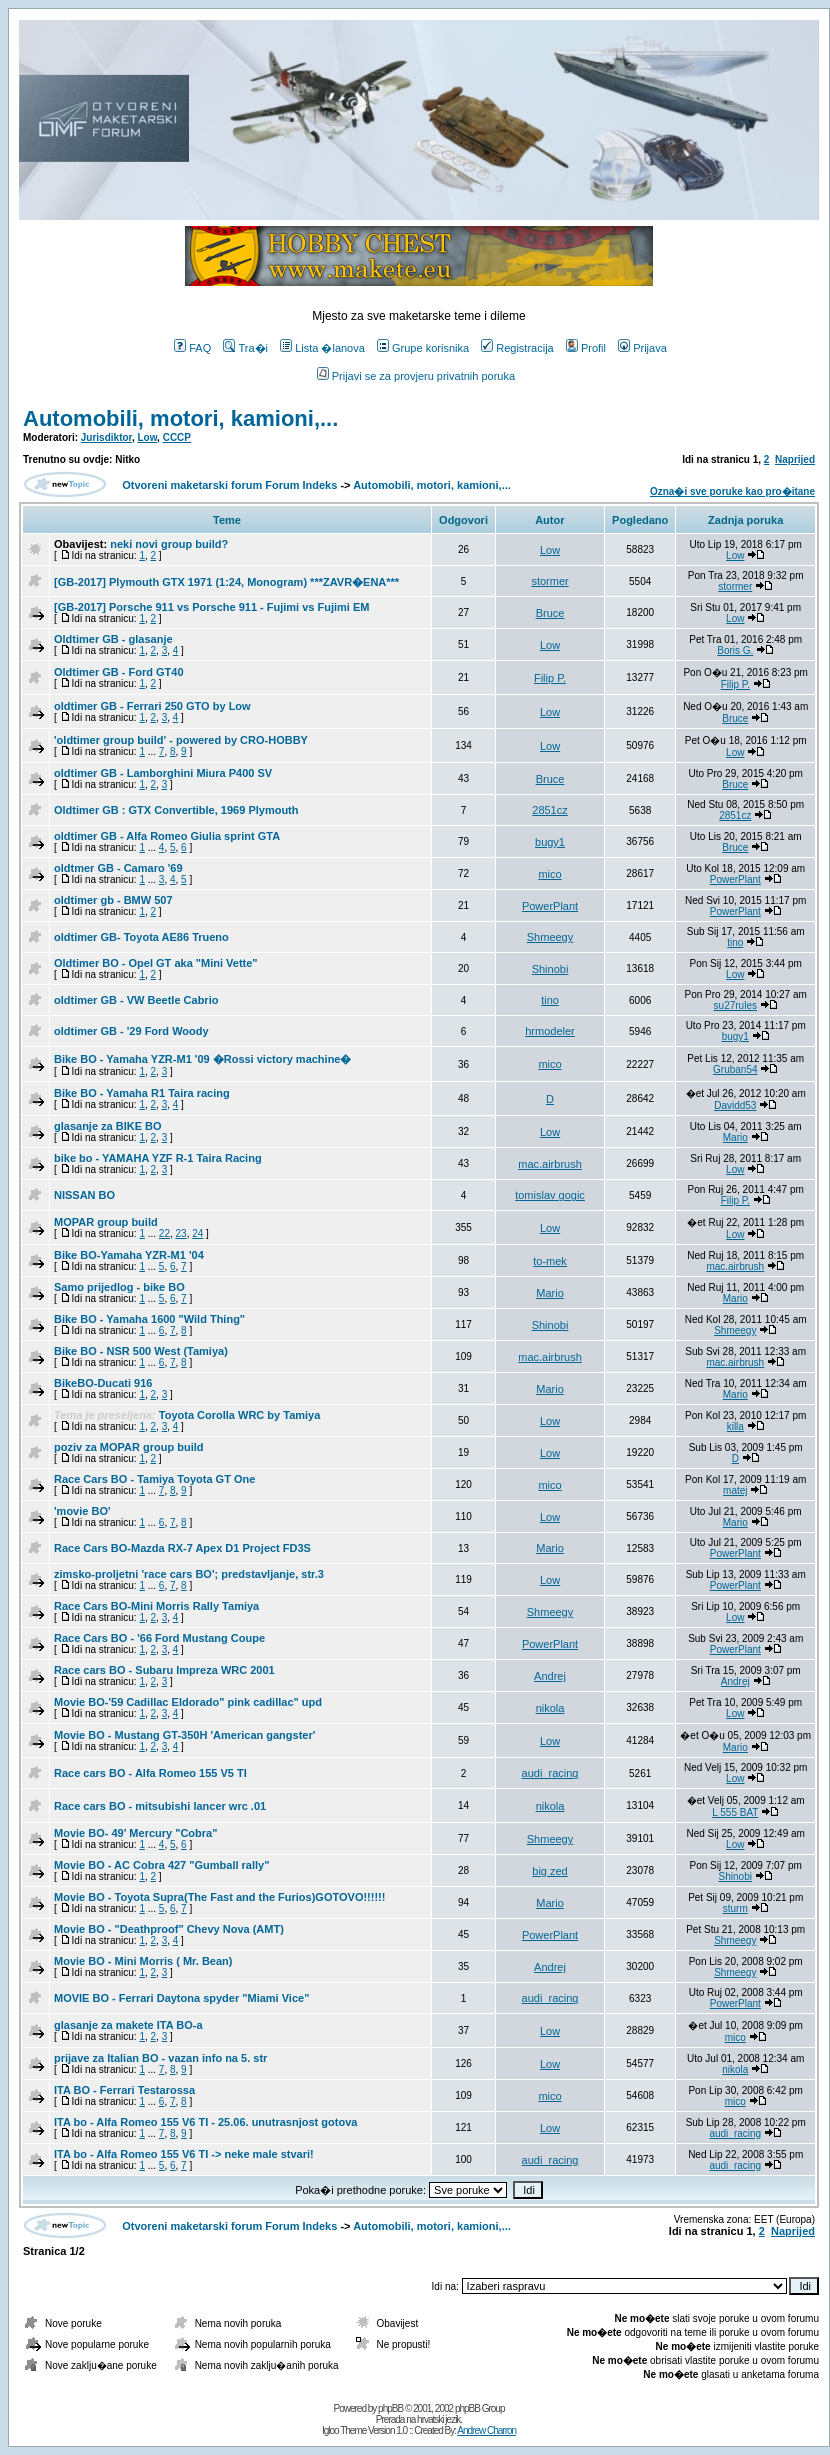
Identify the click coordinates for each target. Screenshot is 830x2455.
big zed (549, 1871)
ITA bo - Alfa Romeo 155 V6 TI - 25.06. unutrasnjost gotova (205, 2122)
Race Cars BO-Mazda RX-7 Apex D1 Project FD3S (182, 1548)
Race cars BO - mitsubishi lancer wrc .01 (160, 1806)
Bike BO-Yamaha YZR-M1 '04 (129, 1255)
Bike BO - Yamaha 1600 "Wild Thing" (149, 1319)
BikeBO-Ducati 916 (103, 1383)
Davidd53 (735, 1105)
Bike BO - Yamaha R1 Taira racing (142, 1093)
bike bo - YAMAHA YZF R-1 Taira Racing (158, 1158)
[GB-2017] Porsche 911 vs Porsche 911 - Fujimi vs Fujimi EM (211, 607)
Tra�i (245, 348)
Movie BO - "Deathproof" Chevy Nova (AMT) (169, 1929)
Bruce (550, 613)
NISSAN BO (84, 1195)
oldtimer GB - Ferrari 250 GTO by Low (152, 706)
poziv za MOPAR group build (129, 1447)
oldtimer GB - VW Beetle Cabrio (136, 1000)
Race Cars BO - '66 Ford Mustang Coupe (159, 1638)
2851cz (549, 810)
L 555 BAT (735, 1812)
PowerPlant (735, 879)
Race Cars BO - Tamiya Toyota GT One (154, 1479)
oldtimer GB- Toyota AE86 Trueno (141, 937)
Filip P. (550, 678)
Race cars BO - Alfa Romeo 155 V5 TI (150, 1773)
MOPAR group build (106, 1222)
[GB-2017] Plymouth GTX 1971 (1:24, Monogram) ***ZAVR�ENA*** (226, 582)
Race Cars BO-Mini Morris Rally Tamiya (156, 1606)
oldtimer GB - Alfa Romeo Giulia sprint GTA (167, 836)
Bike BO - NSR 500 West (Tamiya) (141, 1351)
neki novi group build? (169, 544)
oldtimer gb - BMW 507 (113, 900)
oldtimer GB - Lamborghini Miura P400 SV (163, 773)
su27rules (735, 1005)
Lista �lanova (322, 348)
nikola (550, 1708)
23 (181, 1233)
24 (197, 1233)
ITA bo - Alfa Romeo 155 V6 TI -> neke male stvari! (184, 2154)
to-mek (550, 1261)
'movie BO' (82, 1511)
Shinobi (550, 969)
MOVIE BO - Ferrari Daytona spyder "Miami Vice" (181, 1998)
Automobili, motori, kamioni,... (180, 418)
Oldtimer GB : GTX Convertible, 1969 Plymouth (176, 810)
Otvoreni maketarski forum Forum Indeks (229, 485)
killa (735, 1426)
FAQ (192, 348)
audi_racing (550, 1773)
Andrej (550, 1676)
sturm (735, 1908)
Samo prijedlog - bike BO (119, 1287)
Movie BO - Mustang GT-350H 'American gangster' (184, 1735)
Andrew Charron (486, 2430)
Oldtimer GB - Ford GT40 (119, 672)
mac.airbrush (550, 1164)
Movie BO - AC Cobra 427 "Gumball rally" (161, 1865)
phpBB (390, 2408)
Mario (735, 1137)
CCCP (177, 437)
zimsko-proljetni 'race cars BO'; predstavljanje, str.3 (189, 1574)
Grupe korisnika (423, 348)
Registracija (517, 348)
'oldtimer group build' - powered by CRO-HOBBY (181, 740)
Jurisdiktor (106, 437)
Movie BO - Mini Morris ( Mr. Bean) (143, 1961)
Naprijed (795, 459)
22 (164, 1233)
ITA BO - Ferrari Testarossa (124, 2090)
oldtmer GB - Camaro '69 (118, 868)
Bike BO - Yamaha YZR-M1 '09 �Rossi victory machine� (202, 1059)
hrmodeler (550, 1031)
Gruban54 (735, 1069)
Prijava (642, 348)
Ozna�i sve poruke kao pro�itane (732, 491)
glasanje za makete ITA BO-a (128, 2025)
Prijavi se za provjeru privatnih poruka (416, 376)
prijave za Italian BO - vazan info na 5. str (160, 2058)
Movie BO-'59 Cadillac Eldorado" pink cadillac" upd (188, 1702)
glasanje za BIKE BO (108, 1126)
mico (549, 874)
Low (147, 437)
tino (735, 942)
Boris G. (735, 650)
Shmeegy (550, 937)
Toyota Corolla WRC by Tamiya (240, 1415)
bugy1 (550, 842)
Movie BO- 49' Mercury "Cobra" (135, 1833)
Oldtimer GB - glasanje (113, 639)
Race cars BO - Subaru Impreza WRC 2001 (164, 1670)
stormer (549, 581)
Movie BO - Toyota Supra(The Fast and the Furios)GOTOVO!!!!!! (219, 1897)
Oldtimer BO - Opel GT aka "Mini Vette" (156, 963)
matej (735, 1490)
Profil (586, 348)
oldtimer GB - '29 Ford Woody (131, 1031)
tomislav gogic (550, 1195)
